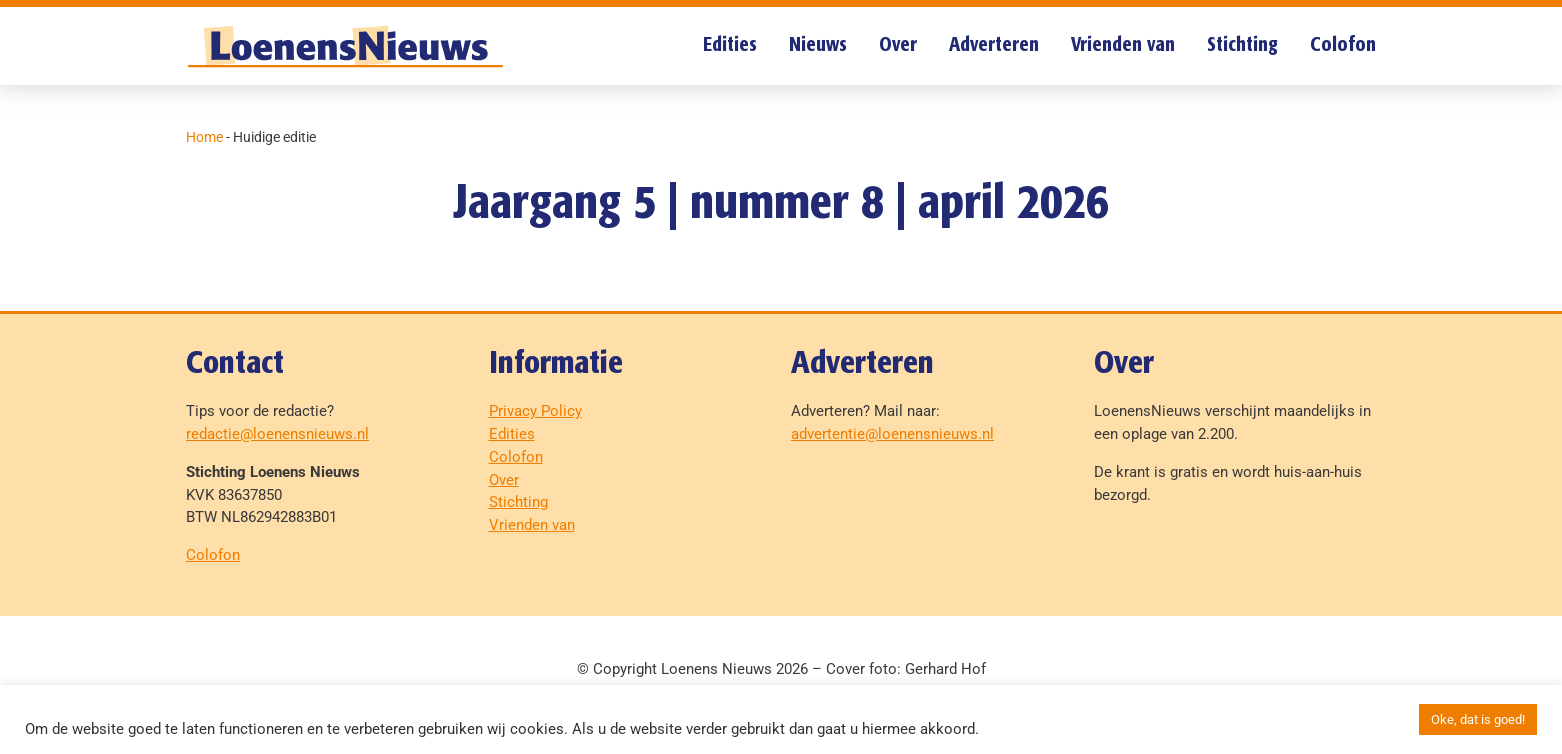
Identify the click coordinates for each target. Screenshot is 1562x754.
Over (898, 45)
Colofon (1343, 45)
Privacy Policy (535, 411)
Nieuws (818, 45)
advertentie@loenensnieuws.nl (892, 434)
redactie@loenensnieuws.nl (277, 434)
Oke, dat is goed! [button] (1478, 719)
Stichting (1242, 45)
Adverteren (994, 45)
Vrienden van (1123, 45)
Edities (730, 45)
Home (204, 137)
